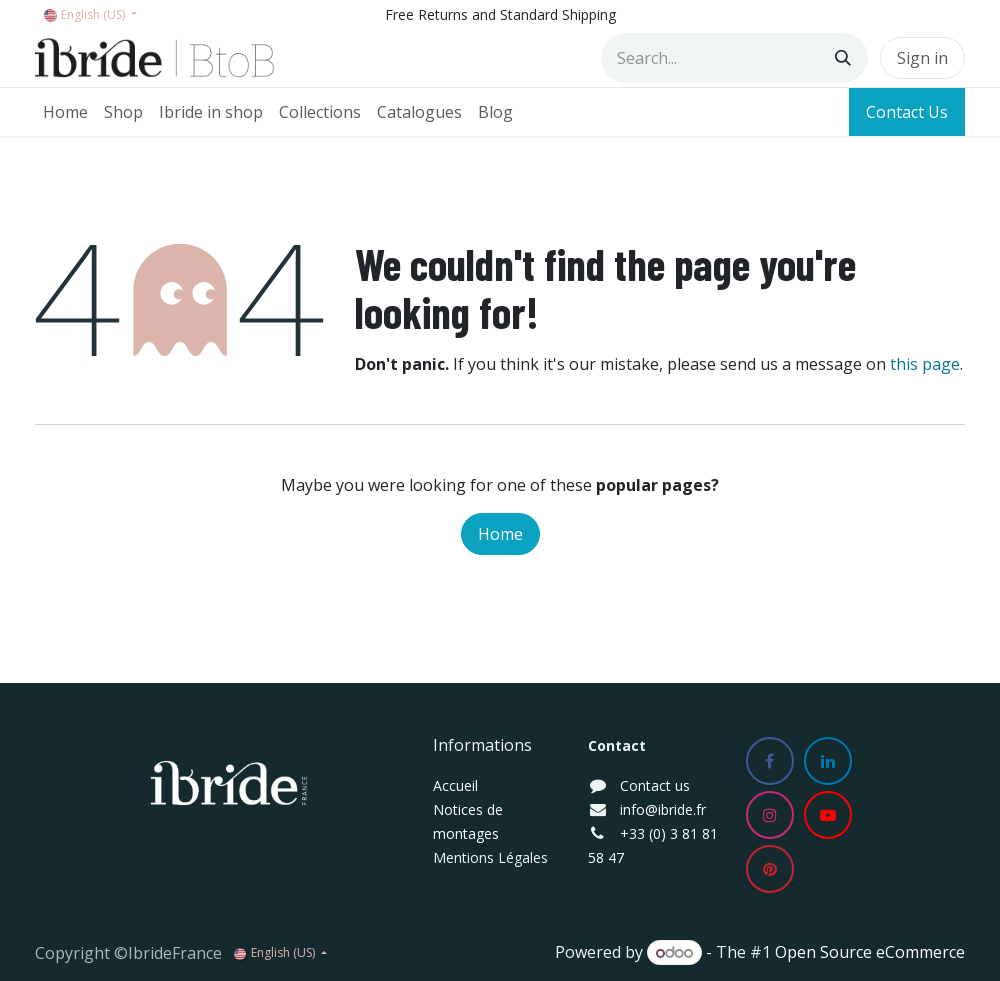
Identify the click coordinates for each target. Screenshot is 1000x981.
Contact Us (907, 112)
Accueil (455, 785)
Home (500, 534)
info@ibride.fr (663, 809)
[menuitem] (65, 112)
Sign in (922, 58)
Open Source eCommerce (870, 952)
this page (925, 364)
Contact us (655, 785)
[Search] (843, 58)
